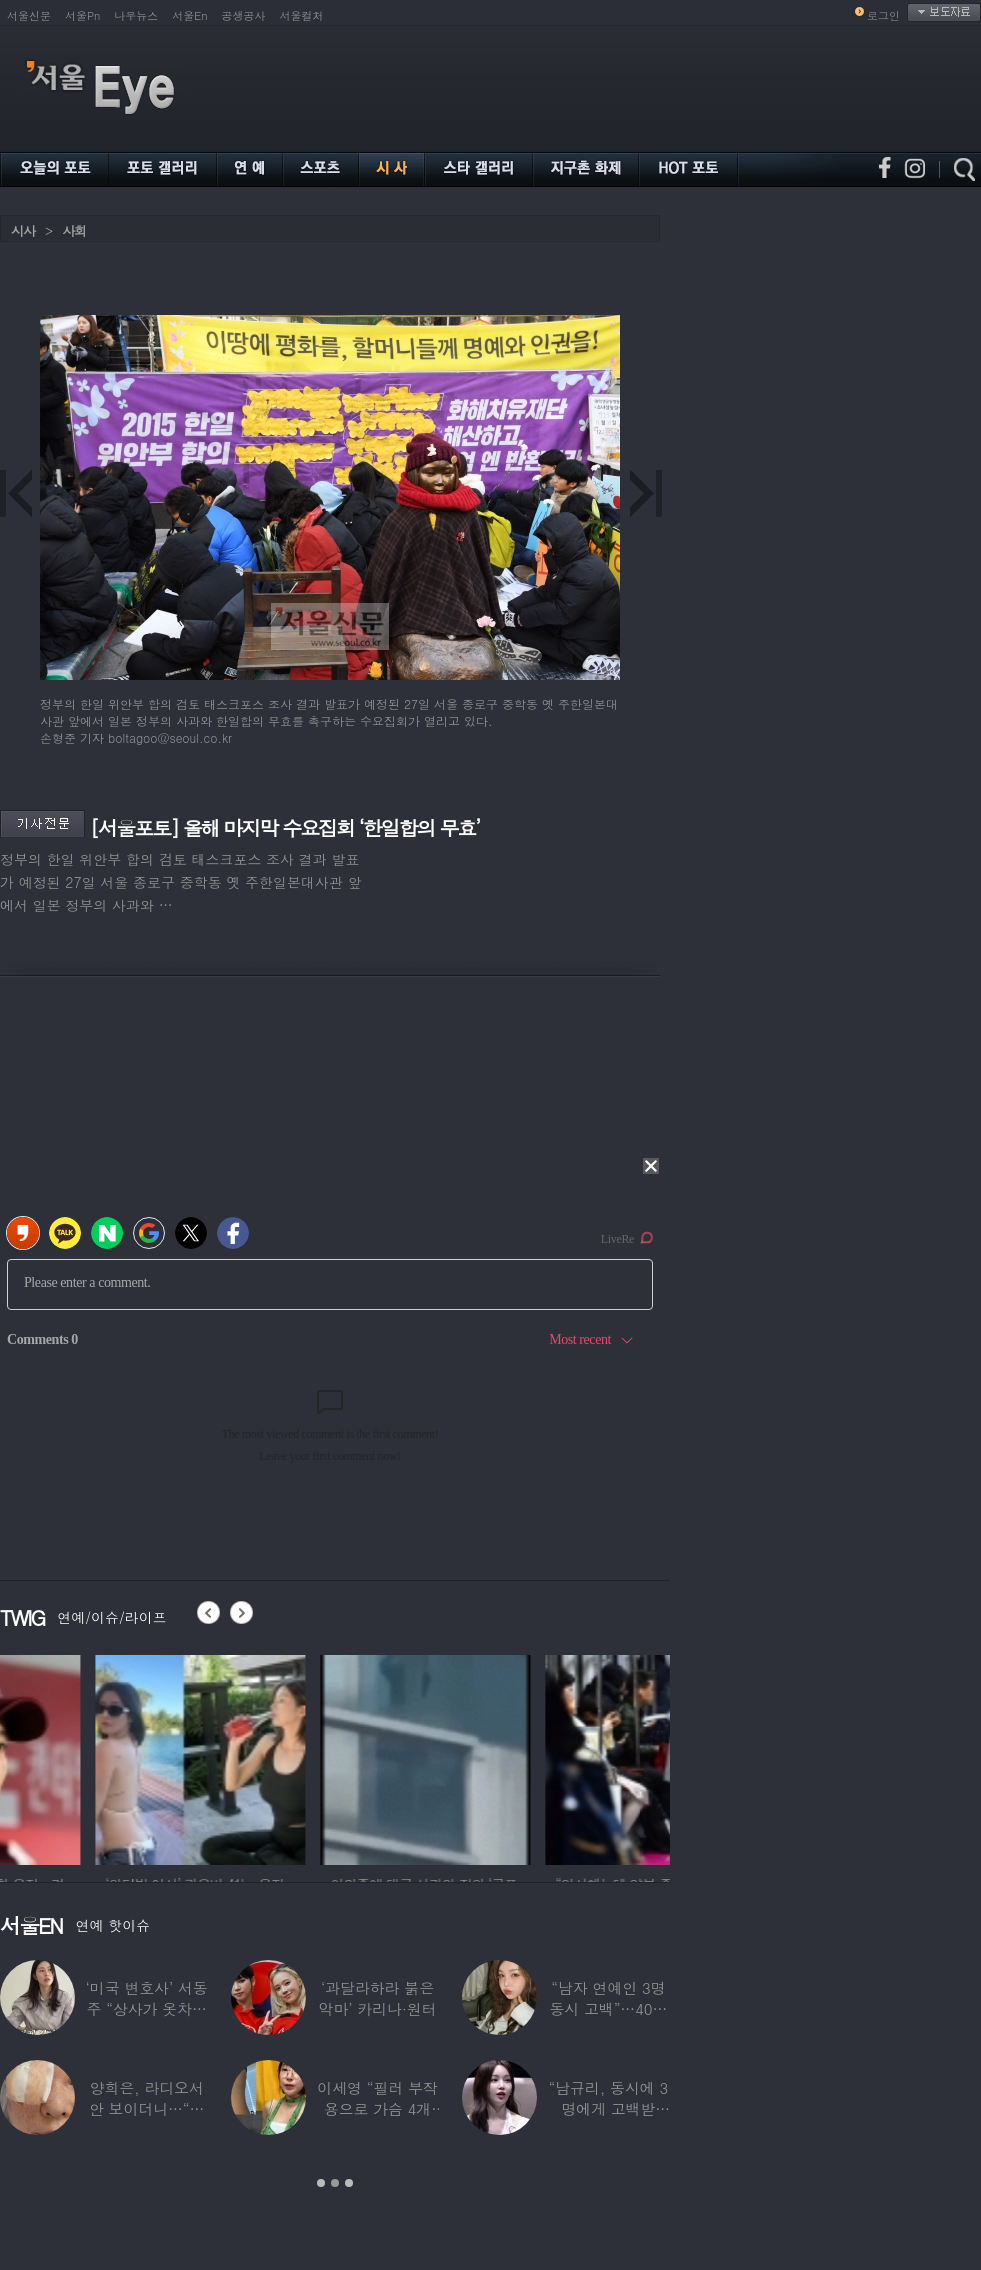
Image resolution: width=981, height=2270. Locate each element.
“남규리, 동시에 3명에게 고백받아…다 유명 (609, 2108)
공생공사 (244, 15)
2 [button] (335, 2183)
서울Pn (82, 15)
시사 (23, 230)
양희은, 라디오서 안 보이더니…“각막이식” (147, 2108)
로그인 (883, 15)
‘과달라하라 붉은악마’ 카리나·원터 (378, 1998)
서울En (189, 15)
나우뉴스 (136, 15)
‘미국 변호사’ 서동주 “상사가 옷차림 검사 (147, 2008)
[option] (105, 1757)
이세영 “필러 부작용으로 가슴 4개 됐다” (377, 2108)
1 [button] (321, 2183)
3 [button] (349, 2183)
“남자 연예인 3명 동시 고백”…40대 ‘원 (608, 2008)
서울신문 (29, 15)
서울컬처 (302, 15)
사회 (74, 230)
